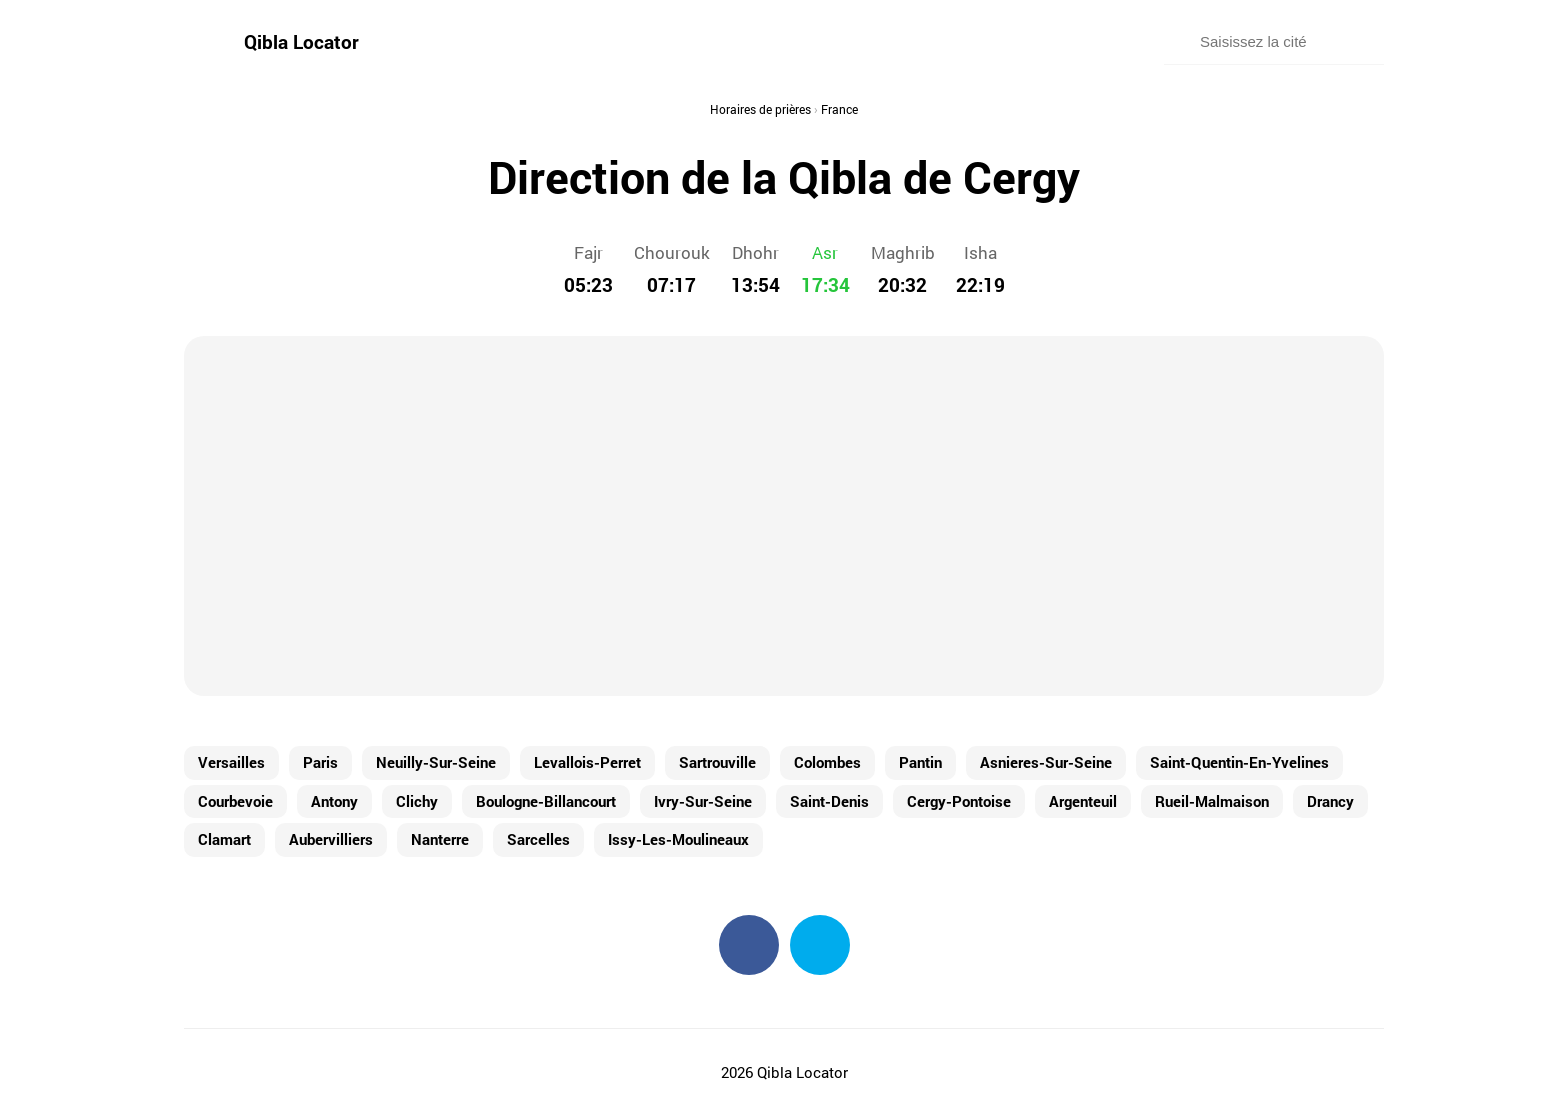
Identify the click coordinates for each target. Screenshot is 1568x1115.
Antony (334, 801)
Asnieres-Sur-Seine (1046, 762)
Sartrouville (717, 762)
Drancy (1330, 801)
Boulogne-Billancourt (546, 801)
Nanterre (440, 839)
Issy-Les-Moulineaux (678, 839)
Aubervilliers (331, 839)
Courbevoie (235, 801)
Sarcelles (538, 839)
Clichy (417, 801)
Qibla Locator (301, 41)
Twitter (820, 945)
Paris (320, 762)
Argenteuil (1083, 801)
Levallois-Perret (587, 762)
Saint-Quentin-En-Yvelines (1239, 762)
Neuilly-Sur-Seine (436, 762)
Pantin (920, 762)
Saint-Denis (829, 801)
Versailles (231, 762)
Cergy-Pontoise (959, 801)
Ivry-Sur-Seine (703, 801)
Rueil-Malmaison (1212, 801)
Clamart (224, 839)
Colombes (827, 762)
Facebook (749, 945)
